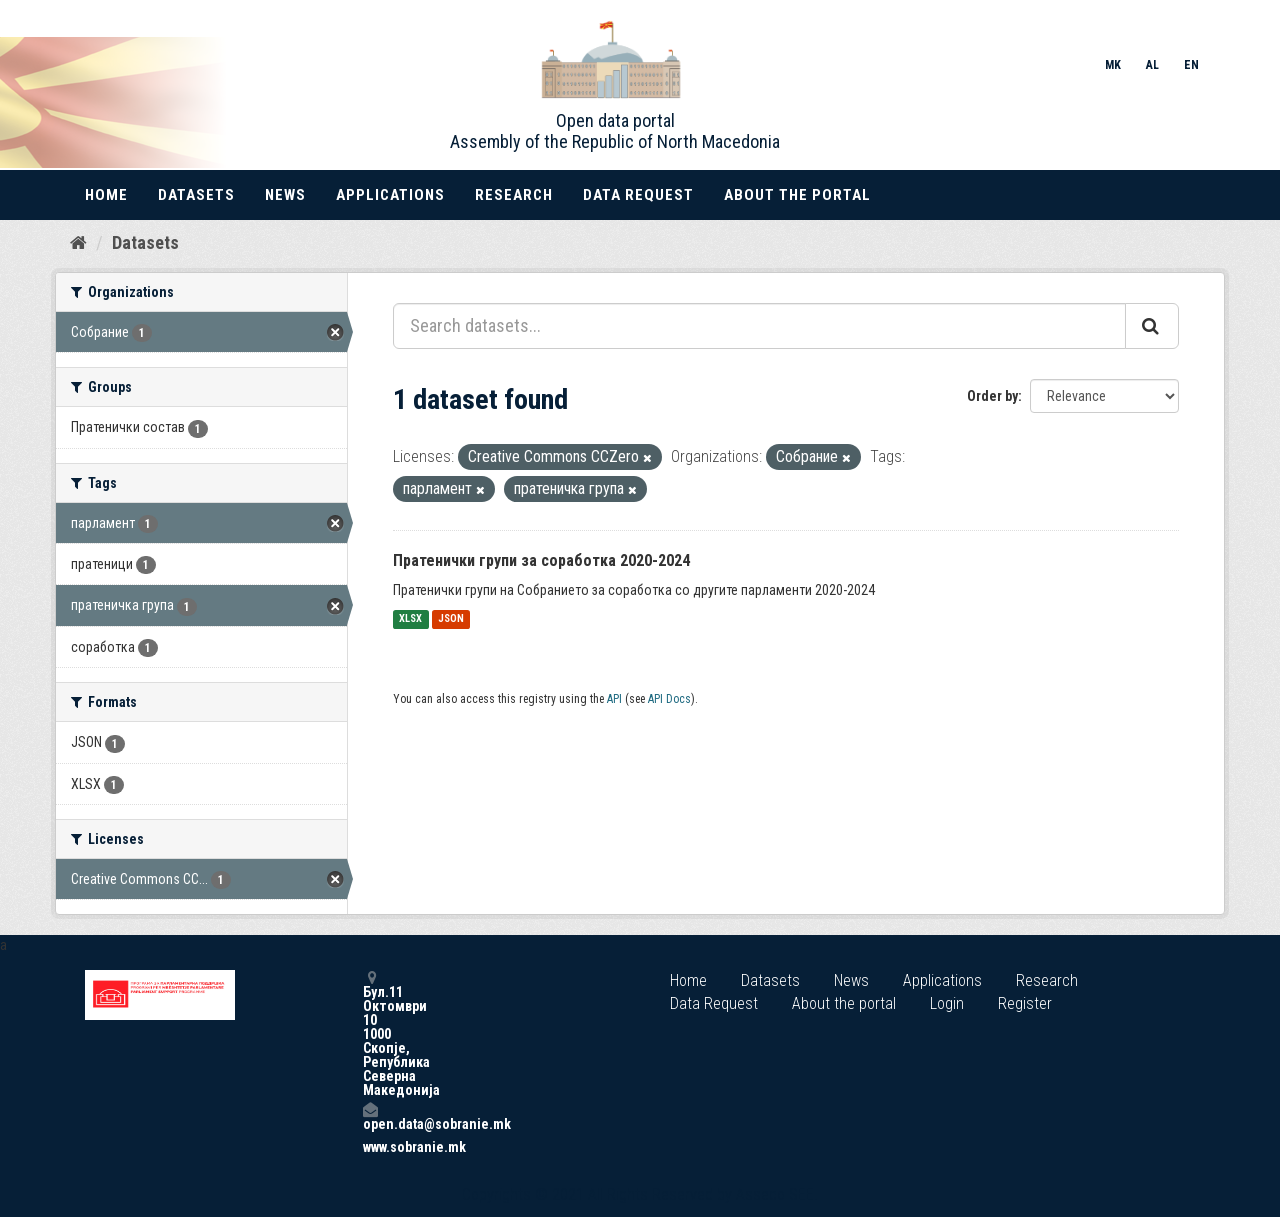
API (614, 699)
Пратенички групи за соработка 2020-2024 (541, 560)
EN (1191, 65)
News (285, 195)
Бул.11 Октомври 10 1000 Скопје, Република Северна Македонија (370, 1033)
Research (514, 195)
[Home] (78, 243)
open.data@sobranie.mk (370, 1116)
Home (106, 195)
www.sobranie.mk (370, 1147)
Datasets (196, 195)
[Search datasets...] (759, 326)
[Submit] (1152, 326)
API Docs (669, 699)
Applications (390, 195)
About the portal (797, 195)
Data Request (638, 195)
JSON (451, 619)
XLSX (410, 619)
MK (1113, 65)
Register (1025, 1003)
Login (947, 1003)
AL (1152, 65)
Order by (992, 396)
